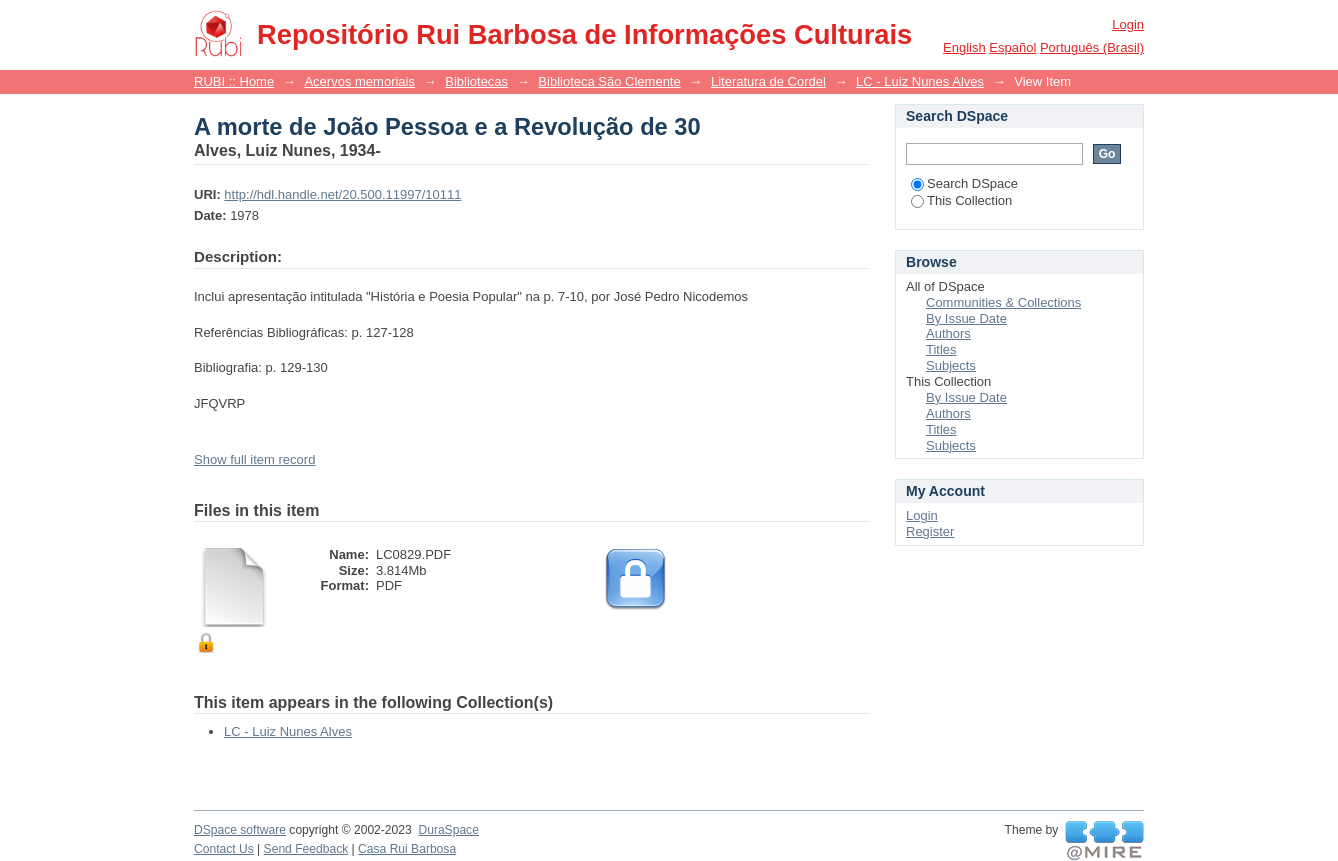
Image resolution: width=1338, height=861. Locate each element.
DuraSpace (448, 830)
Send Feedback (306, 849)
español (1012, 47)
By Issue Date (966, 318)
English (964, 47)
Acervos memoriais (359, 81)
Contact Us (224, 849)
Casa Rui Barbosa (407, 849)
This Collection (961, 200)
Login (1128, 24)
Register (930, 531)
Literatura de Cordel (768, 81)
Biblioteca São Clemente (609, 81)
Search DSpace (964, 183)
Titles (941, 349)
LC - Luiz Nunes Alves (920, 81)
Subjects (951, 365)
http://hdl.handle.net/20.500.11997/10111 (342, 194)
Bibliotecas (476, 81)
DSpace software (240, 830)
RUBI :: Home (234, 81)
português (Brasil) (1092, 47)
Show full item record (254, 459)
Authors (948, 333)
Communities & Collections (1003, 302)
